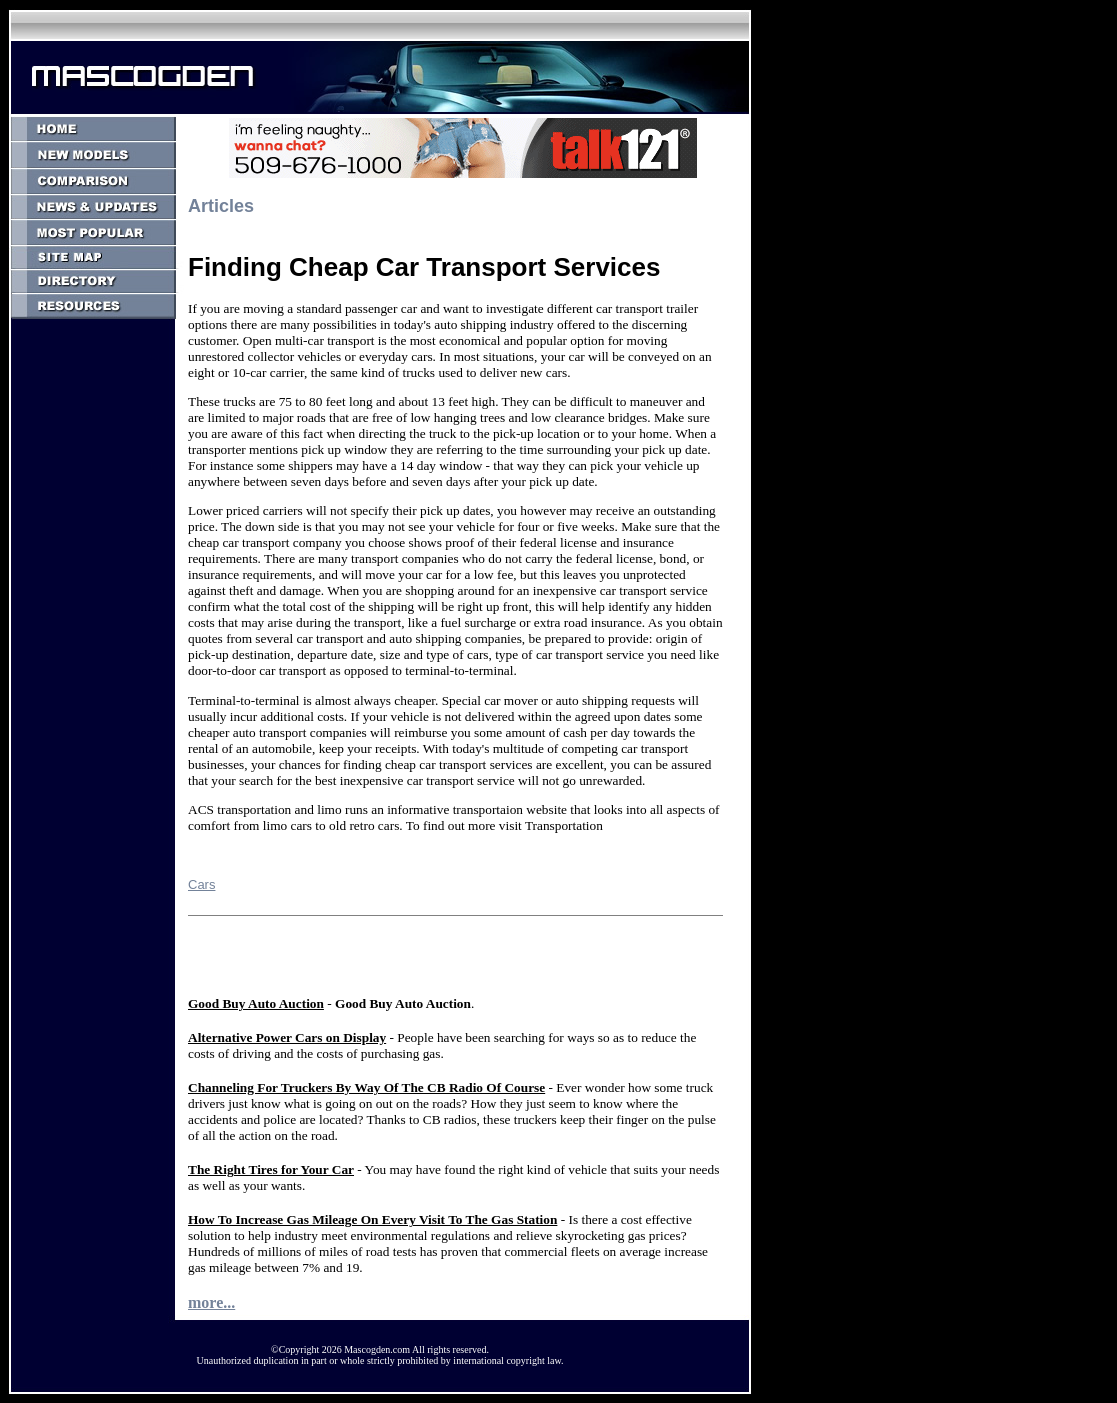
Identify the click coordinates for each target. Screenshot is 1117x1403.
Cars (201, 884)
